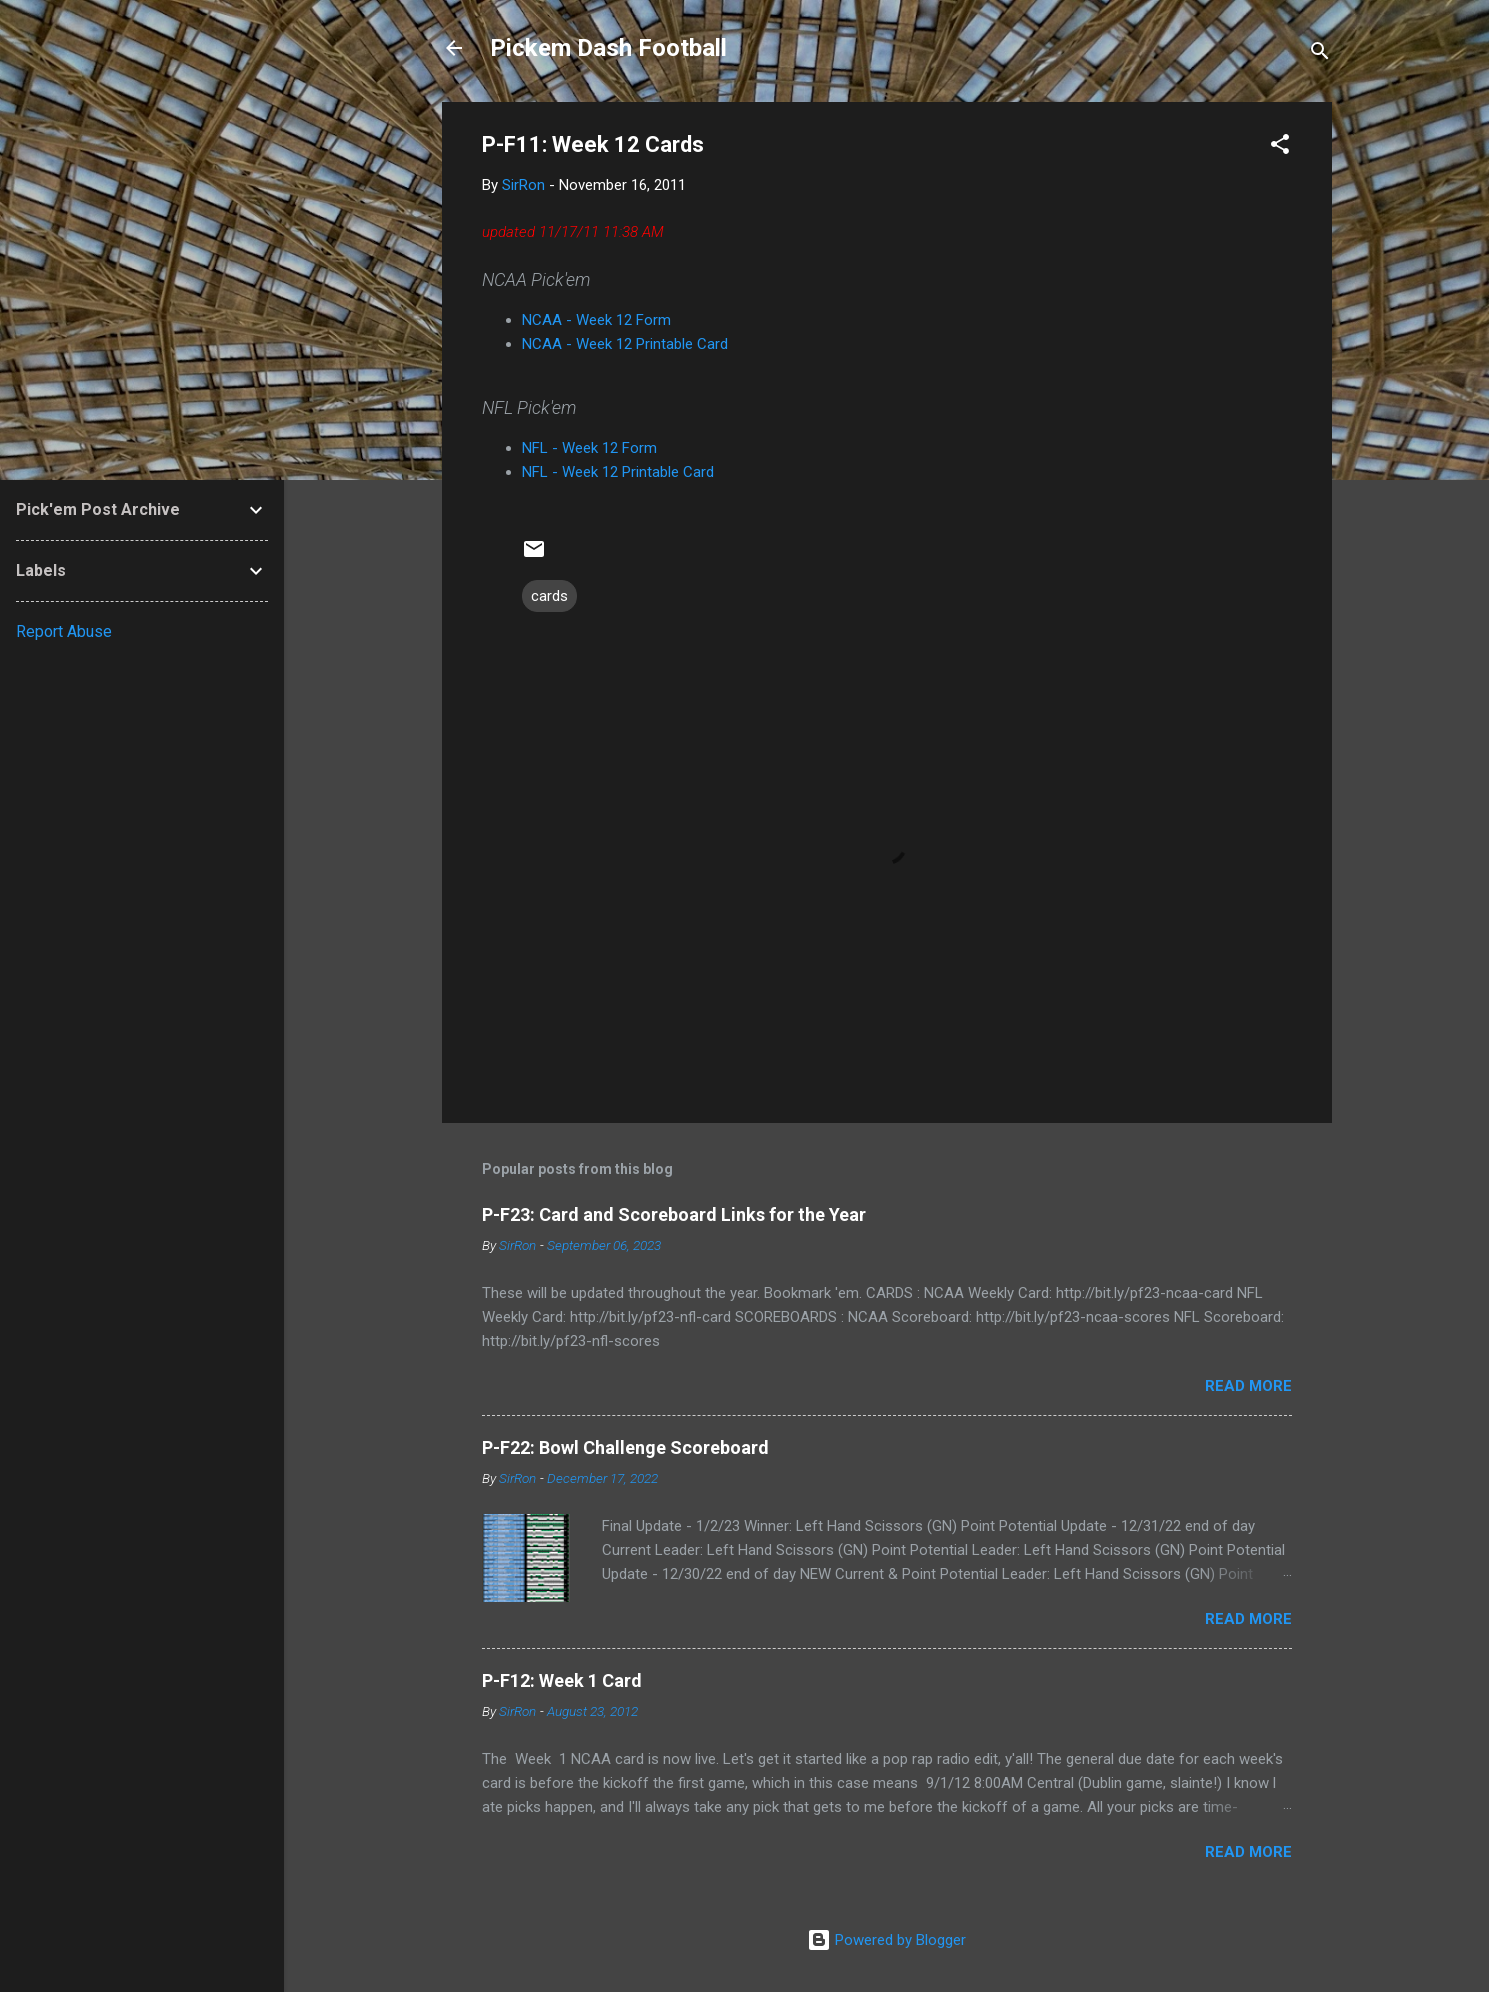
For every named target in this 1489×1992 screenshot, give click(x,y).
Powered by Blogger (886, 1940)
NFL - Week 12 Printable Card (618, 472)
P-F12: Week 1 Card (562, 1680)
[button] (1280, 147)
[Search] (1320, 54)
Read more (1248, 1386)
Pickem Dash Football (608, 48)
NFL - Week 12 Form (589, 448)
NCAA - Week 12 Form (596, 320)
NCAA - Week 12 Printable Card (625, 344)
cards (549, 596)
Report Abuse (64, 631)
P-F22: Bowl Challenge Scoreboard (625, 1447)
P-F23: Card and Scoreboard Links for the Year (674, 1214)
